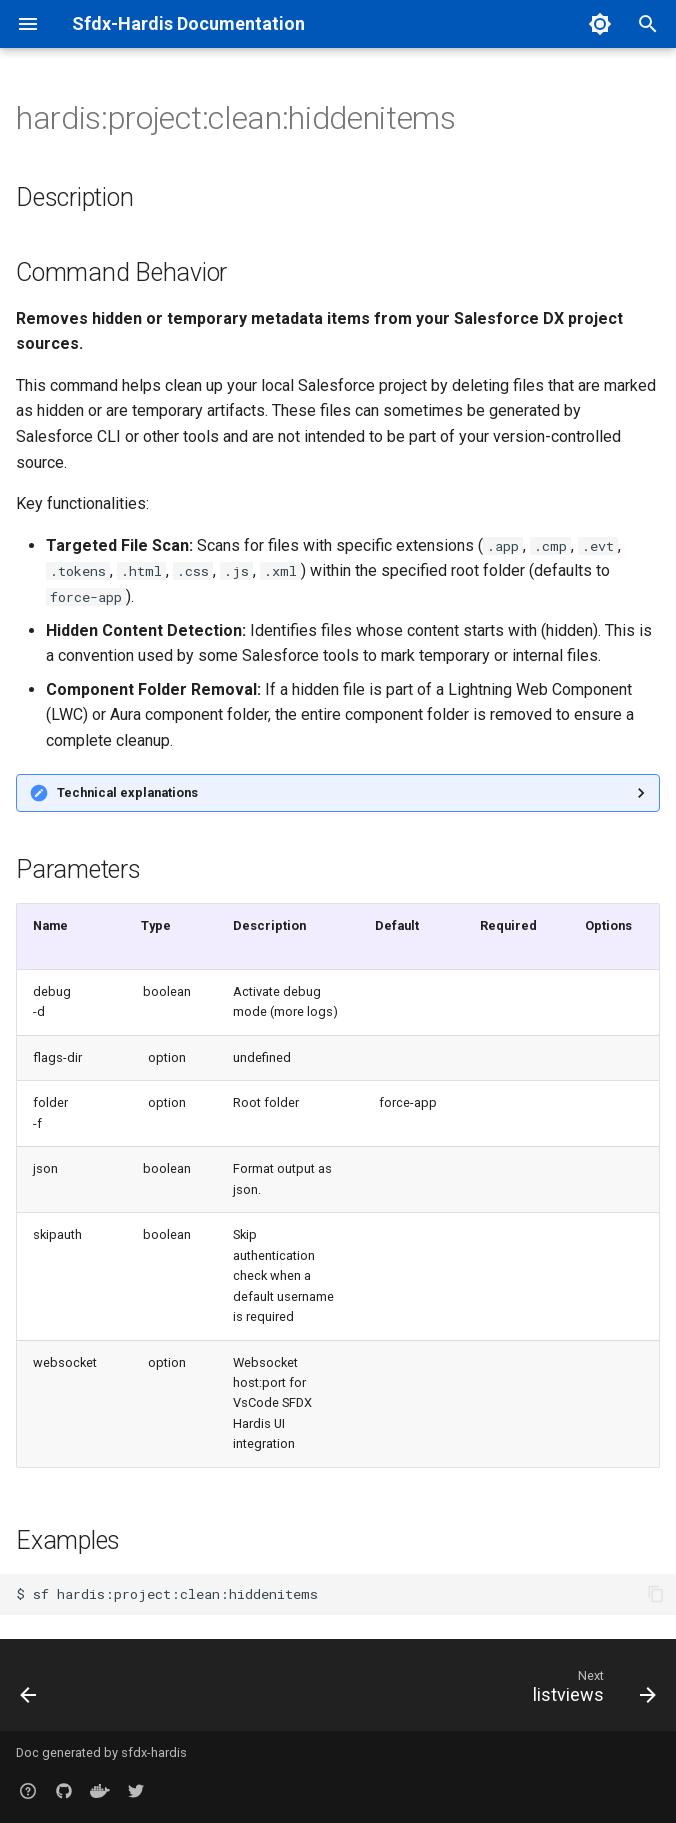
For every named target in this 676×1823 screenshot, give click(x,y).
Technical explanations (127, 792)
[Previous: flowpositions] (30, 1691)
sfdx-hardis (154, 1752)
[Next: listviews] (590, 1691)
